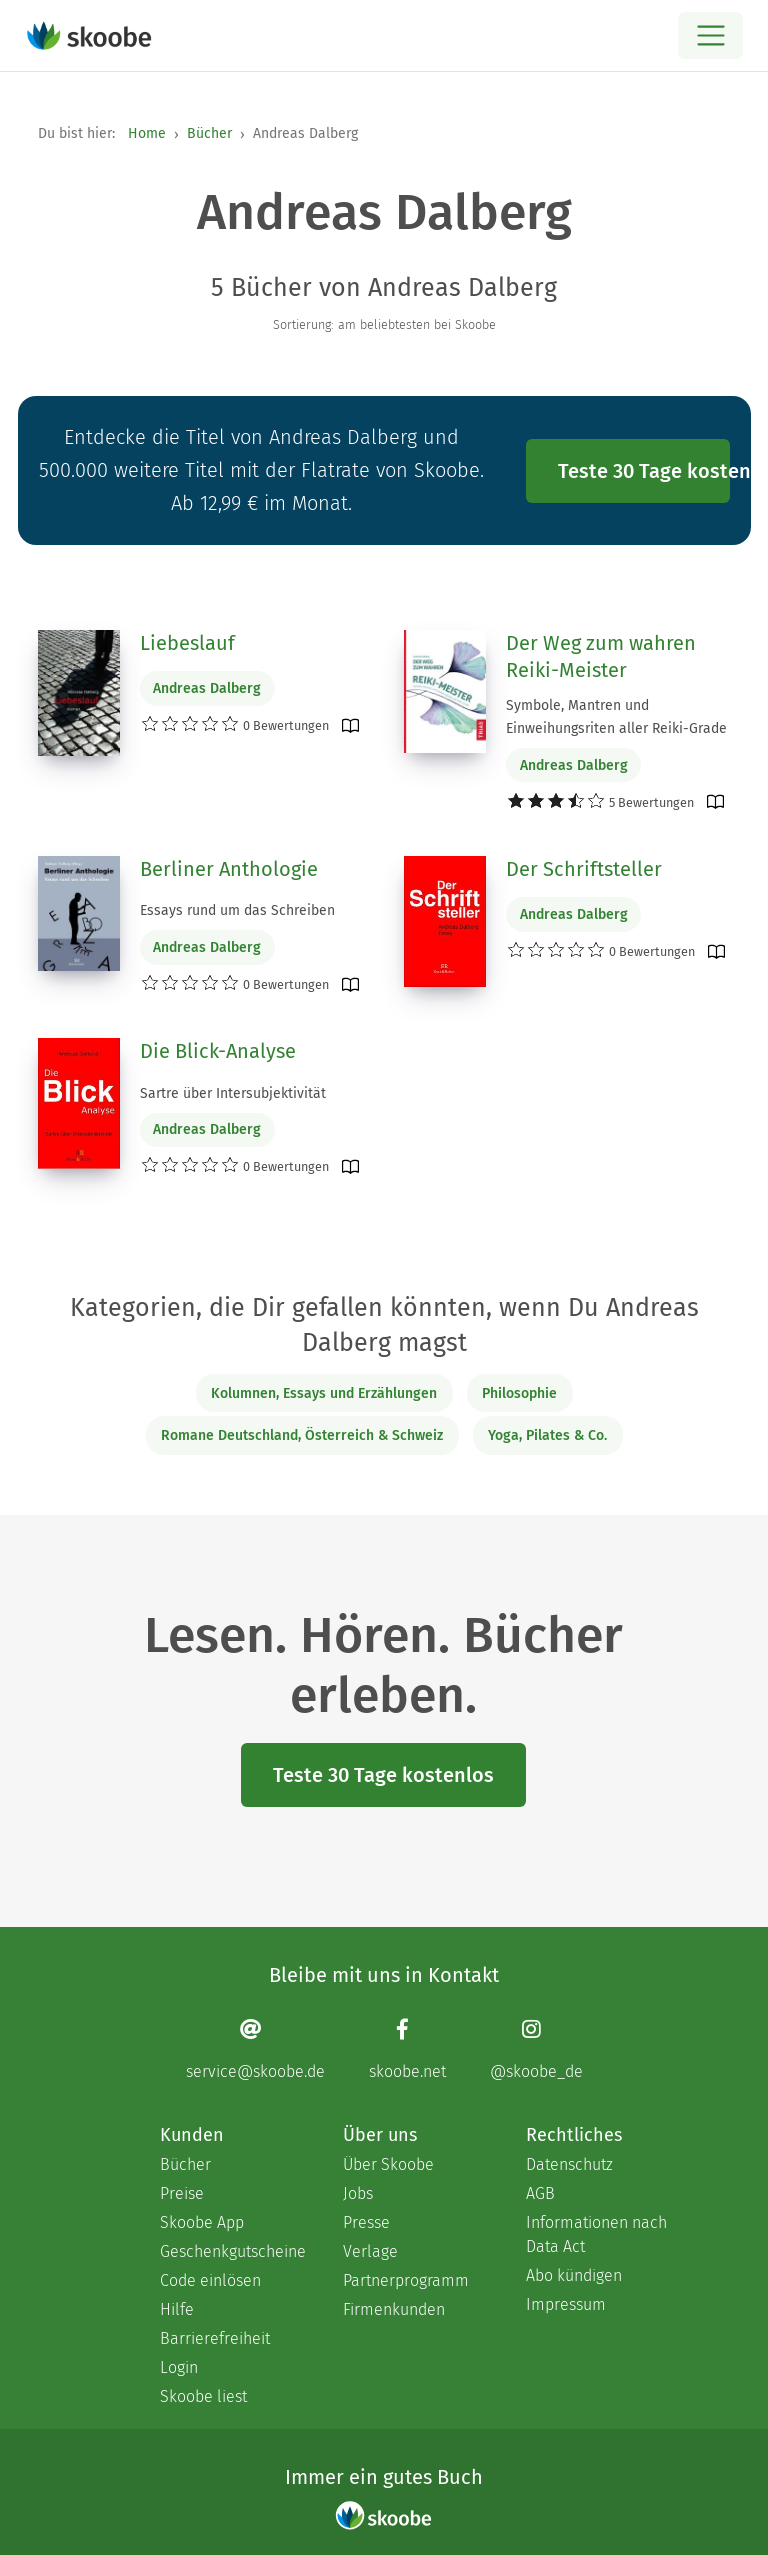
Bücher (209, 133)
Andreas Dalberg (207, 688)
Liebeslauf (187, 643)
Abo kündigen (574, 2275)
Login (179, 2367)
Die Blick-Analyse (218, 1051)
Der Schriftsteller (584, 869)
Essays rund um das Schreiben (237, 910)
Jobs (358, 2193)
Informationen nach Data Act (596, 2234)
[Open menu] (710, 35)
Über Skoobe (388, 2164)
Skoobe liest (203, 2396)
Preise (182, 2193)
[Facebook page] (407, 2049)
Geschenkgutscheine (231, 2251)
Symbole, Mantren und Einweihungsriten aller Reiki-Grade (616, 717)
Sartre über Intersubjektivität (233, 1093)
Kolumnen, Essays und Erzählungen (324, 1393)
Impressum (566, 2304)
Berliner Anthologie (229, 869)
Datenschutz (569, 2164)
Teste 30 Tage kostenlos (644, 471)
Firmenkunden (394, 2309)
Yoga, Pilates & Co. (547, 1435)
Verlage (370, 2251)
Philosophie (519, 1393)
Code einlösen (210, 2280)
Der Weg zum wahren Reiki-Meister (601, 657)
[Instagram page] (536, 2049)
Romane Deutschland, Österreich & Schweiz (302, 1435)
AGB (540, 2193)
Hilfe (177, 2309)
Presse (366, 2222)
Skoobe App (202, 2222)
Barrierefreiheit (215, 2338)
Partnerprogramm (406, 2280)
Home (147, 133)
